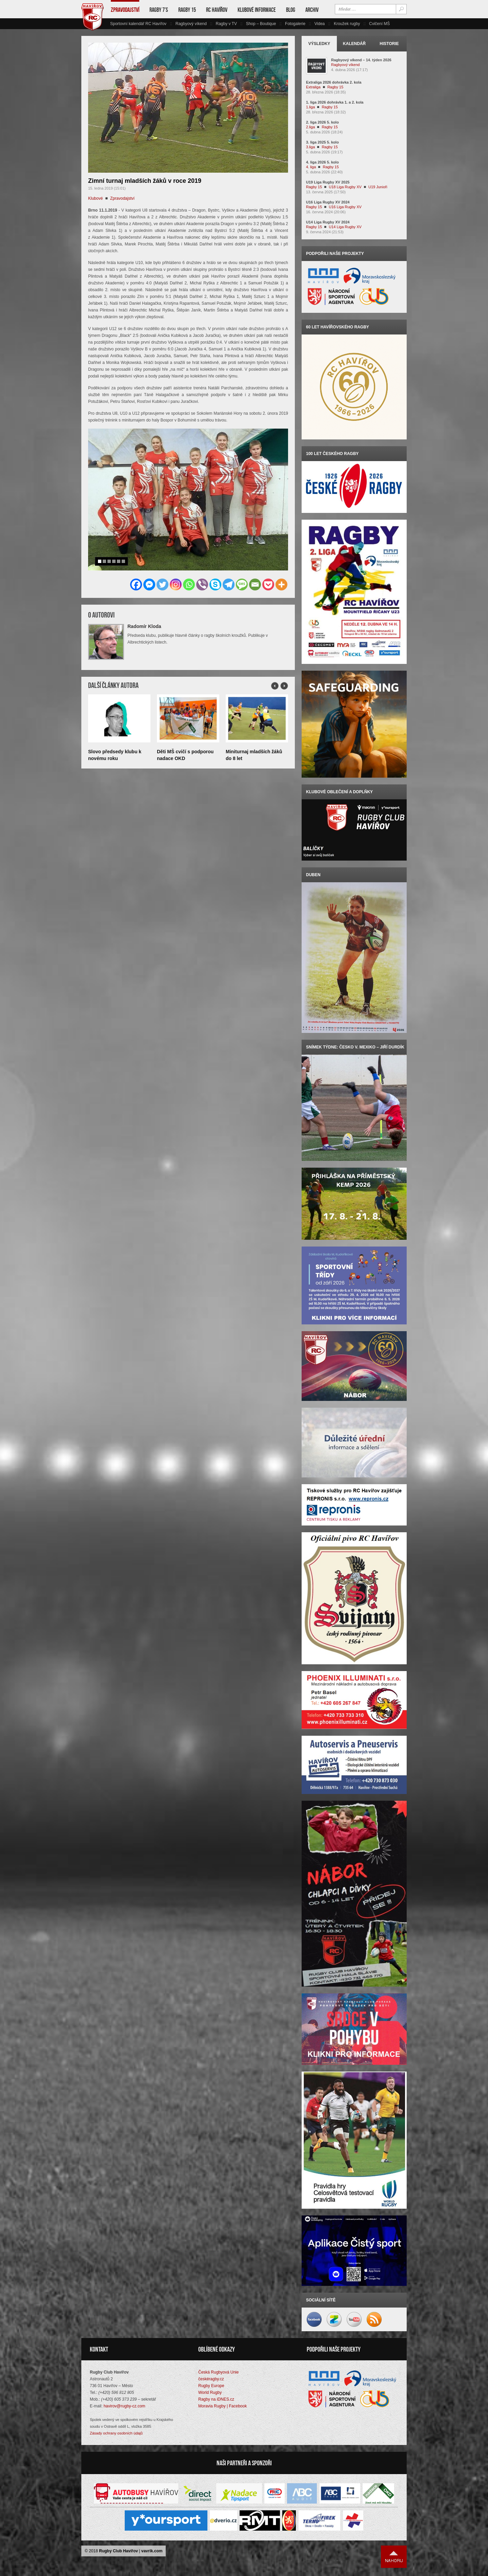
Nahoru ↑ (394, 2557)
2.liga (310, 127)
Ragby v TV (226, 23)
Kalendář (354, 43)
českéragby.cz (211, 2379)
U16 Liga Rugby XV (345, 207)
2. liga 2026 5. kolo (322, 122)
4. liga (311, 167)
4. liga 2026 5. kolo (322, 162)
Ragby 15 (187, 9)
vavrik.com (152, 2551)
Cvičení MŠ (379, 23)
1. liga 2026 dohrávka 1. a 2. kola (334, 102)
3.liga (310, 147)
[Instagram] (176, 584)
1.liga (310, 107)
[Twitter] (162, 584)
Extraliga (313, 87)
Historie (389, 43)
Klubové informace (257, 9)
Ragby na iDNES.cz (216, 2399)
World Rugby (210, 2392)
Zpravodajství (125, 9)
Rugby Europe (211, 2385)
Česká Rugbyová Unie (218, 2372)
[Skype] (215, 584)
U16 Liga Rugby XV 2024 (327, 202)
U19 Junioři (377, 187)
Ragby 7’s (158, 9)
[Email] (255, 584)
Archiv (312, 9)
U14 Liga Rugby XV (345, 227)
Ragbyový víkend (191, 23)
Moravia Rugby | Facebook (222, 2406)
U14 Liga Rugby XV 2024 (327, 222)
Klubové (95, 198)
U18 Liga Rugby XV (345, 187)
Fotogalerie (295, 23)
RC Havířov (216, 9)
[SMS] (242, 584)
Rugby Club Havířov (118, 2551)
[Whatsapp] (189, 584)
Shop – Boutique (261, 23)
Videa (319, 23)
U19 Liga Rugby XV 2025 (327, 182)
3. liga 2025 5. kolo (322, 142)
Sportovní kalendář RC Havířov (138, 23)
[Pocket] (268, 584)
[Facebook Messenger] (149, 584)
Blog (290, 9)
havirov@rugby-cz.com (124, 2406)
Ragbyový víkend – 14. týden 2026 (361, 60)
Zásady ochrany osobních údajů (116, 2433)
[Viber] (202, 584)
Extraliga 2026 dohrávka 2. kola (333, 82)
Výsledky (319, 43)
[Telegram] (229, 584)
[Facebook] (136, 584)
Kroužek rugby (347, 23)
